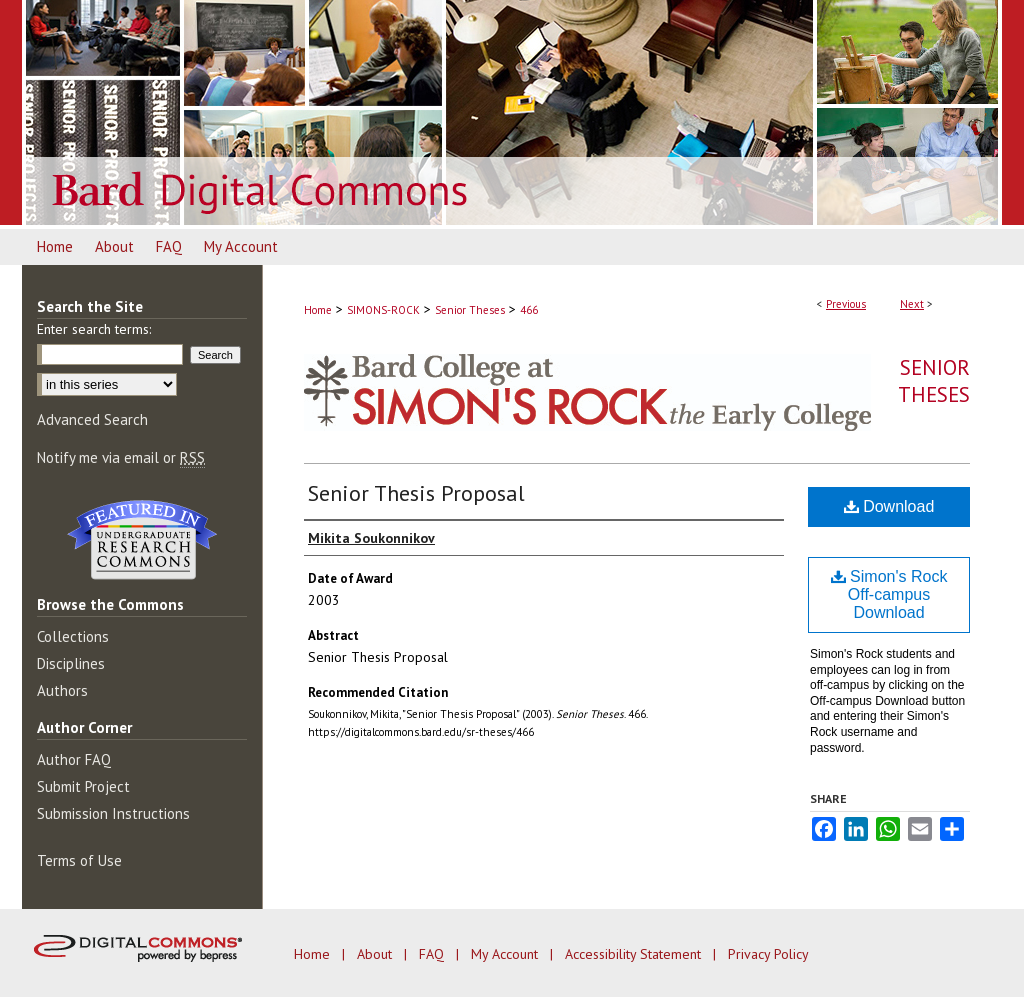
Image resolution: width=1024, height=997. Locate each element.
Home (318, 310)
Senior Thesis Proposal (416, 493)
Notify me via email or (121, 457)
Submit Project (83, 786)
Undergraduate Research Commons (142, 540)
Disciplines (71, 663)
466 (529, 310)
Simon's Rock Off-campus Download (889, 594)
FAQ (433, 954)
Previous (846, 304)
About (376, 954)
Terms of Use (79, 860)
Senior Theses (470, 310)
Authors (62, 690)
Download (889, 506)
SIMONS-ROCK (383, 310)
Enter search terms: (94, 329)
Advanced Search (92, 419)
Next (912, 304)
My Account (506, 954)
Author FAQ (74, 759)
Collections (73, 636)
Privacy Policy (768, 954)
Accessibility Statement (635, 954)
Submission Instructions (113, 813)
